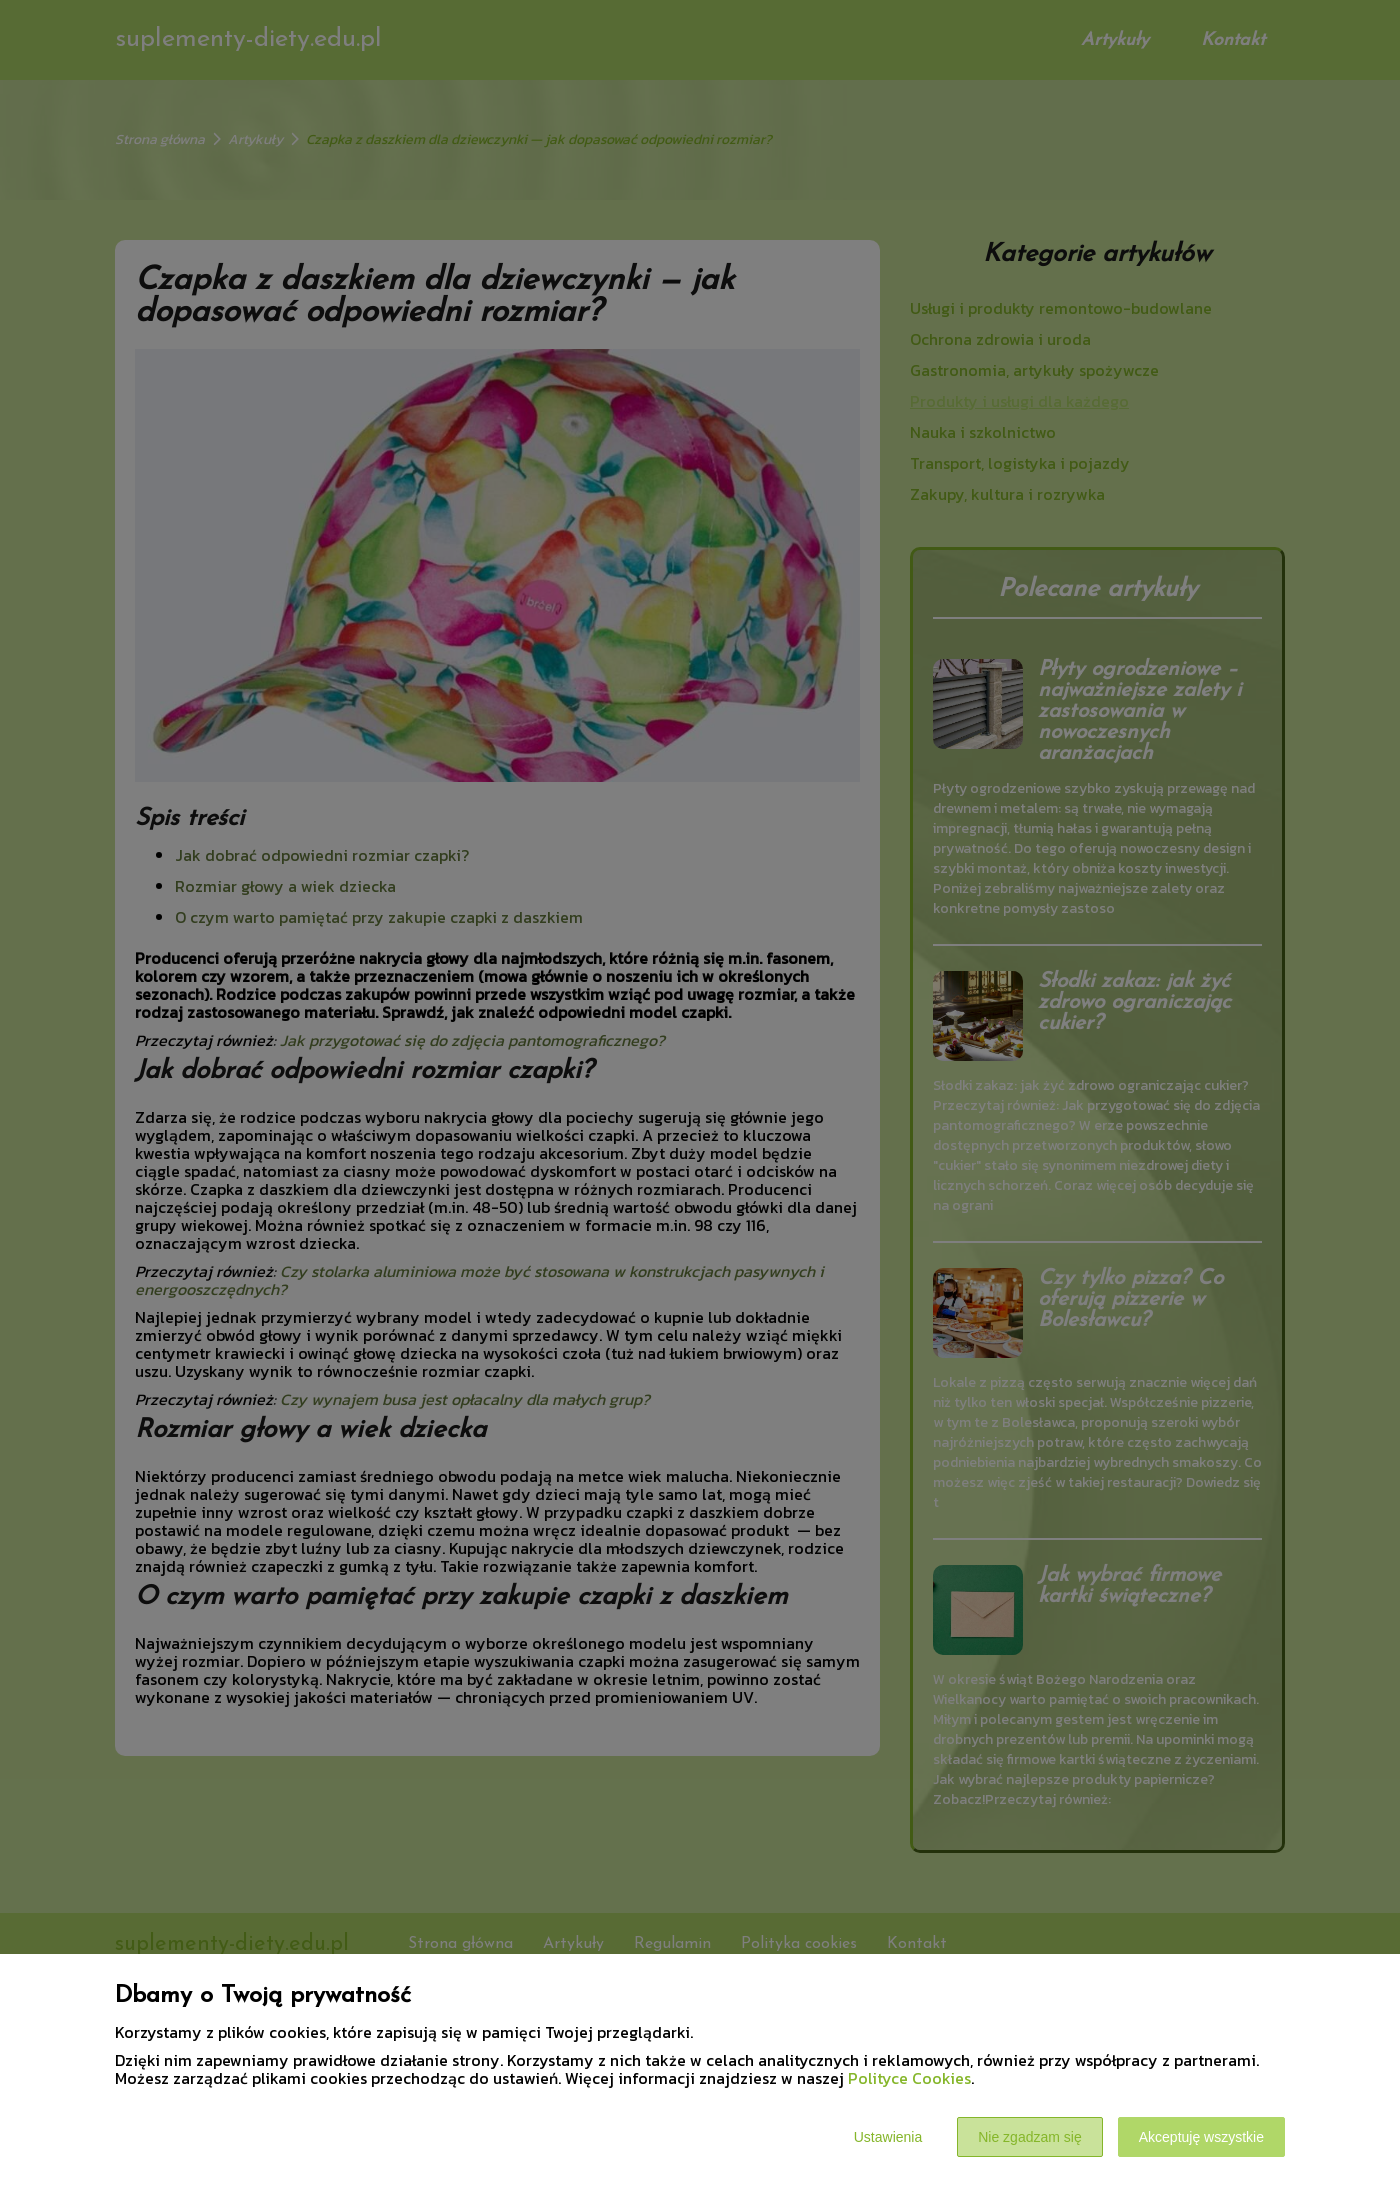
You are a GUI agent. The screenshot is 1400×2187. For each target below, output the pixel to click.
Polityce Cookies (909, 2078)
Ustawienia (888, 2137)
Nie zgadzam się (1030, 2137)
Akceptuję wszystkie (1201, 2137)
